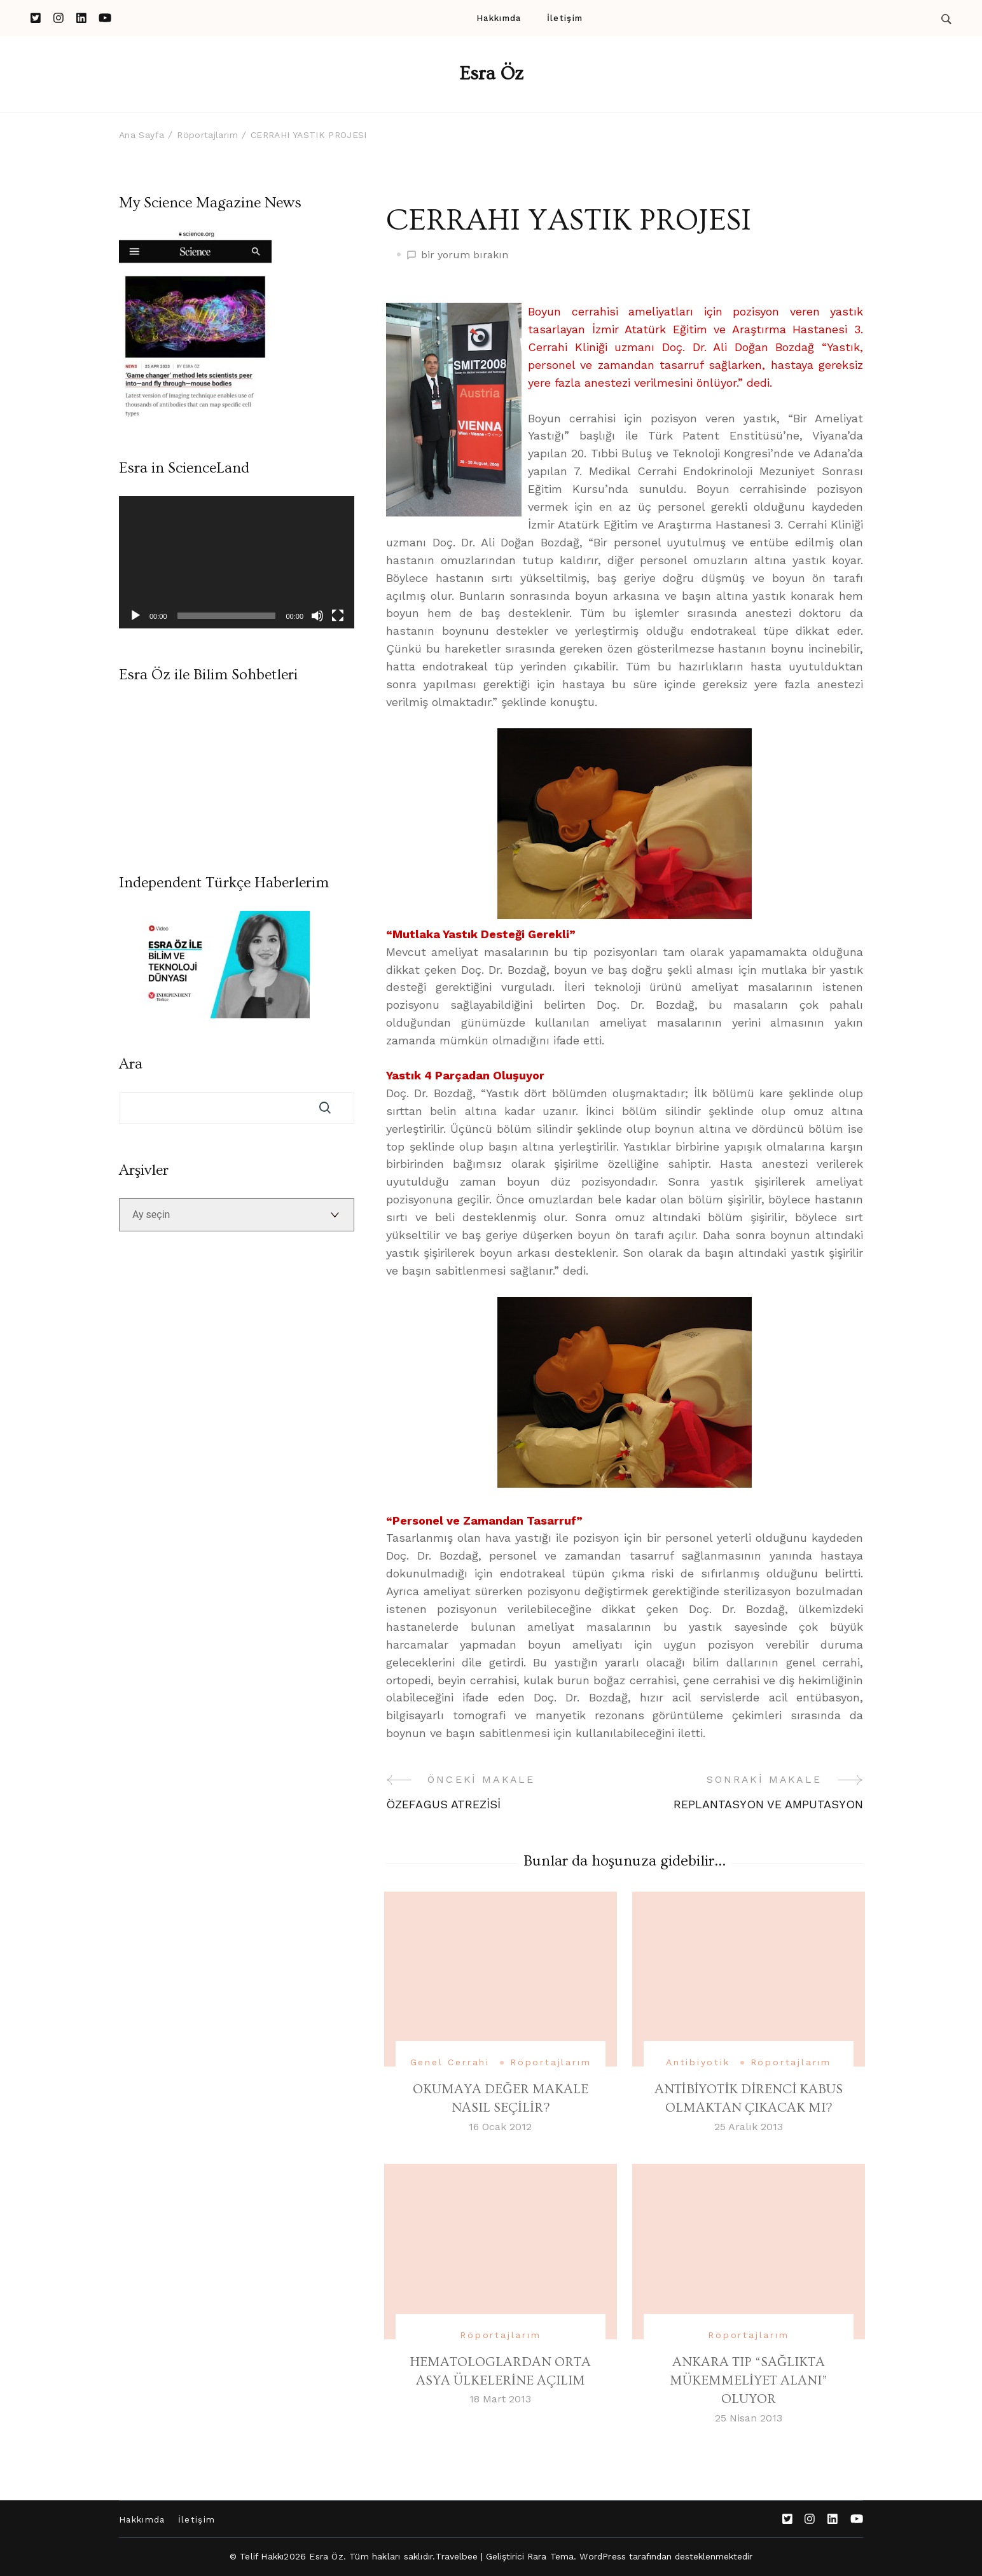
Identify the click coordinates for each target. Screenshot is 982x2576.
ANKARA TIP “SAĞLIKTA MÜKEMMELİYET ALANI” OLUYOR (748, 2381)
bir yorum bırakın (464, 255)
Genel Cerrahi (450, 2062)
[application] (236, 562)
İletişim (565, 18)
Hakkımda (498, 18)
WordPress (602, 2556)
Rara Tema (550, 2556)
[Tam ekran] (337, 615)
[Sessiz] (317, 615)
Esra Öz (491, 74)
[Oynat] (135, 615)
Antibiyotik (698, 2062)
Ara (130, 1064)
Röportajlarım (550, 2062)
